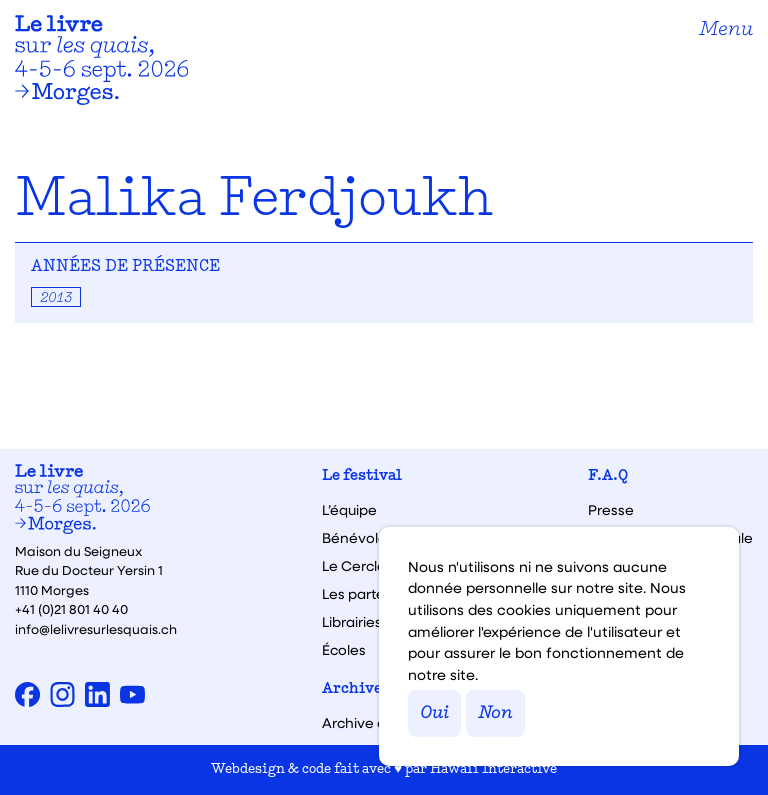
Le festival (362, 476)
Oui (434, 713)
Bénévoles (358, 538)
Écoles (344, 650)
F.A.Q (608, 476)
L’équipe (349, 510)
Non (495, 713)
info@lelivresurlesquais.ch (96, 628)
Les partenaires (374, 594)
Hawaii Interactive (493, 769)
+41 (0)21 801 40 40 (71, 608)
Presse (611, 510)
